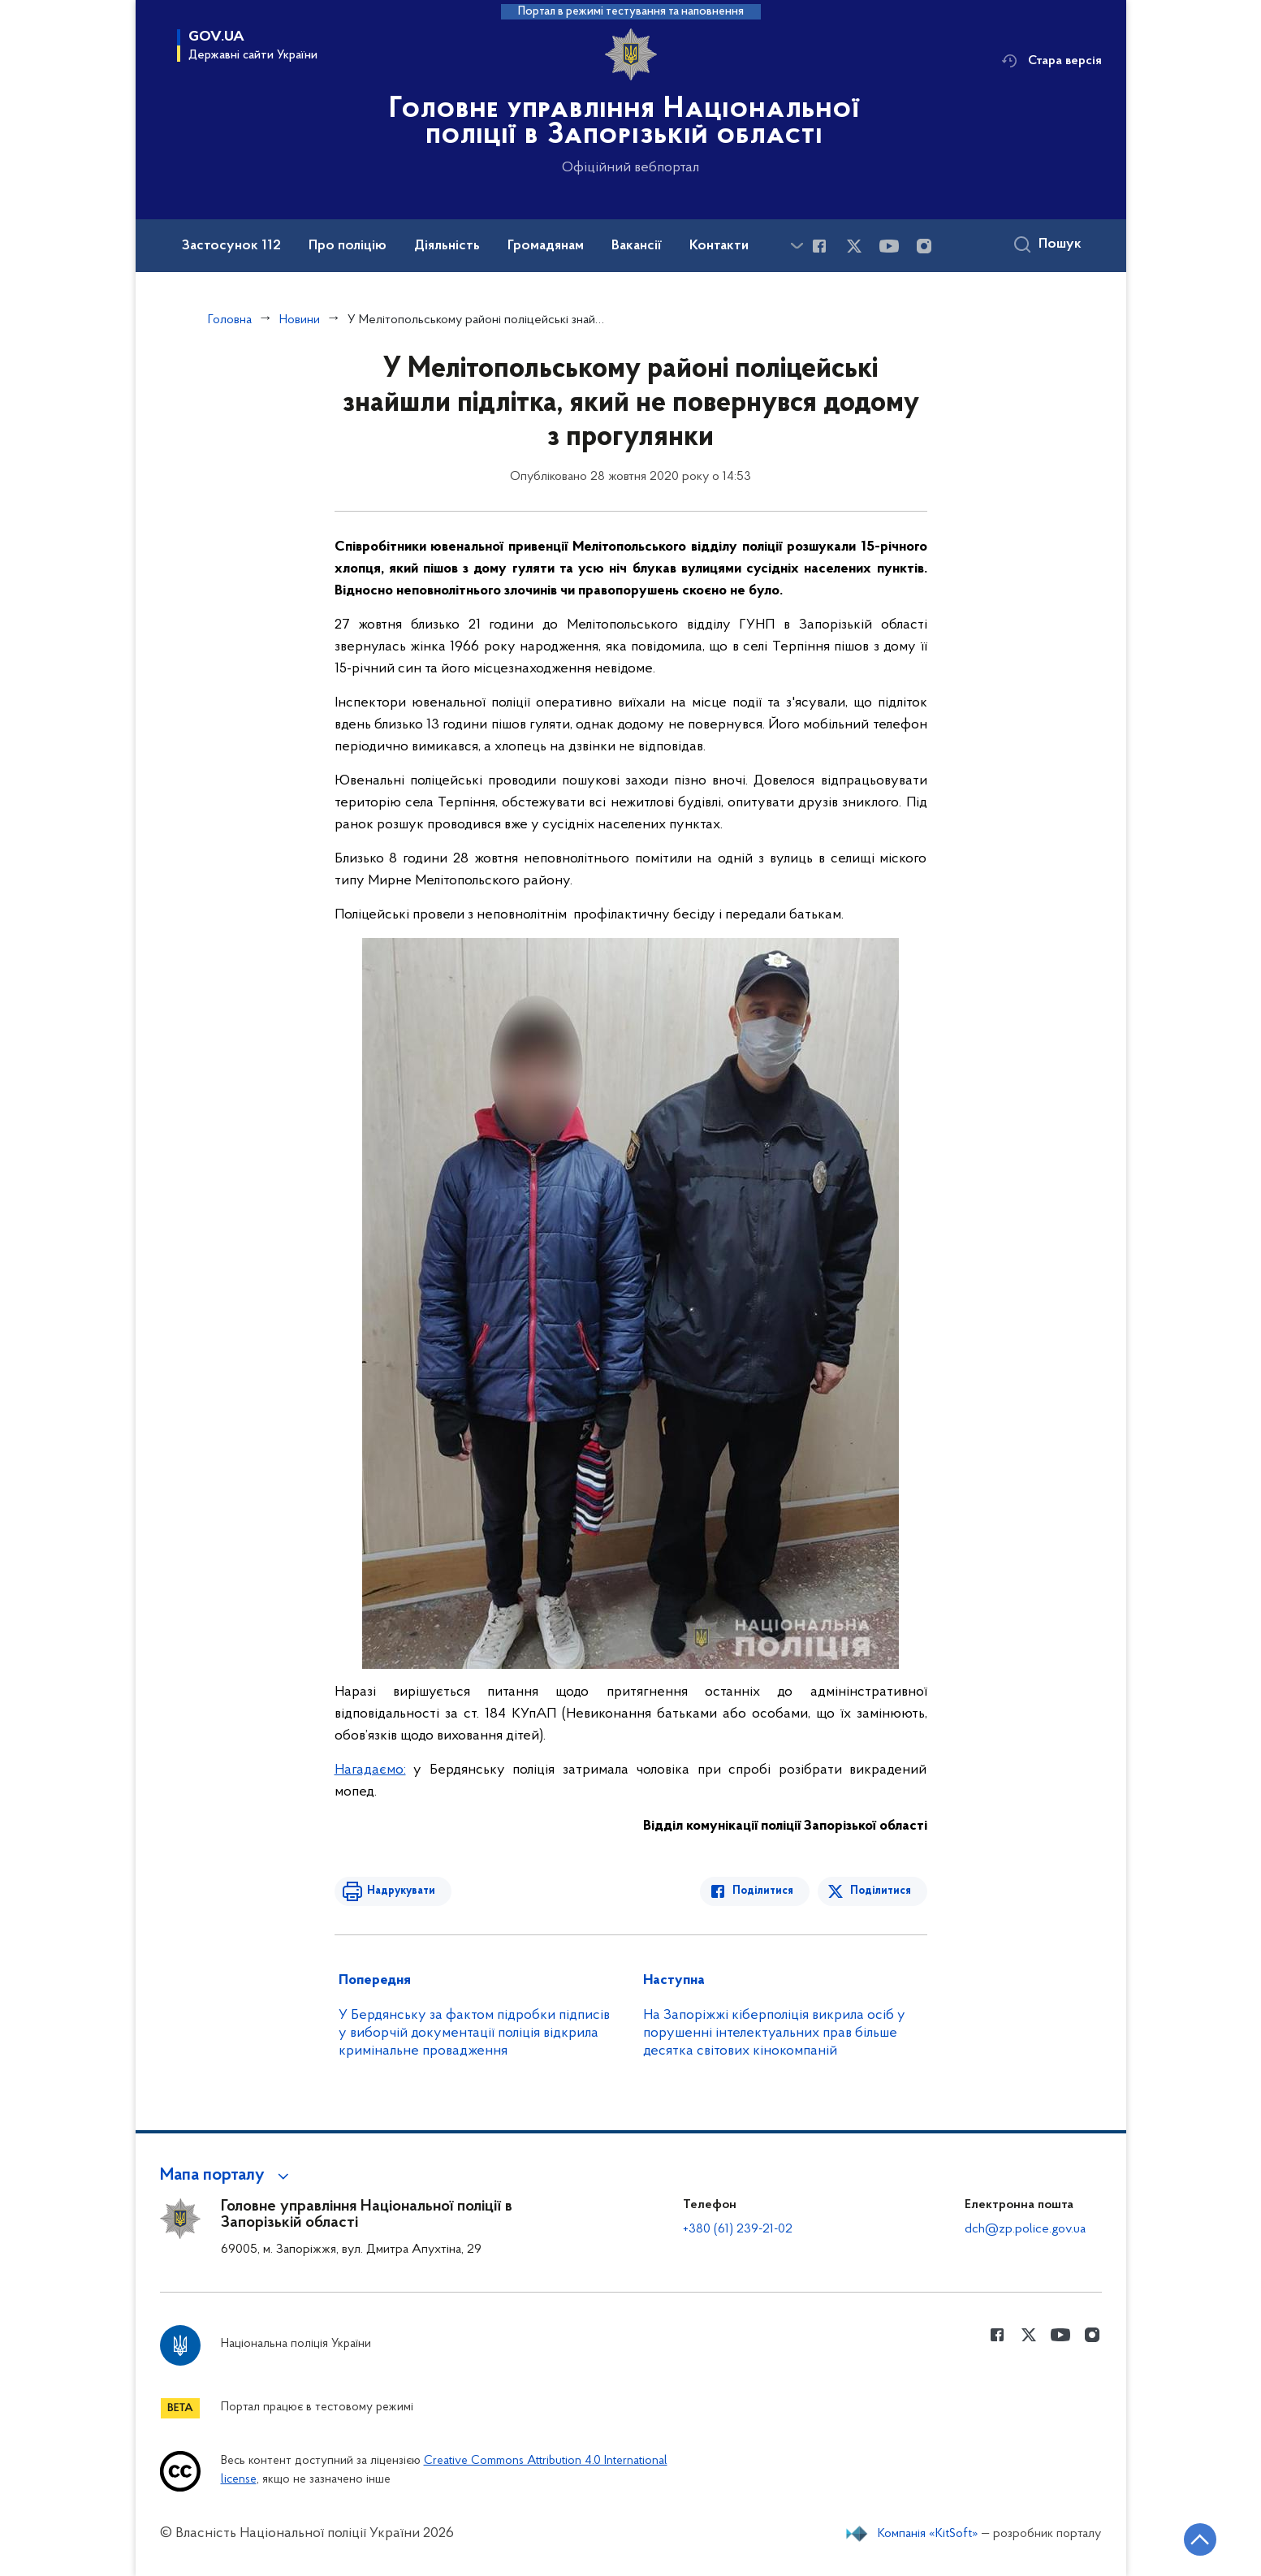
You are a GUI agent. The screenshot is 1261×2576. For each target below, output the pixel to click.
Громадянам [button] (545, 246)
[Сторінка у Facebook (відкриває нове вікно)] (819, 246)
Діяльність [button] (447, 246)
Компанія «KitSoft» (928, 2533)
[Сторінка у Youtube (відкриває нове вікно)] (889, 246)
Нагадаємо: (370, 1770)
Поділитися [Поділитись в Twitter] (880, 1891)
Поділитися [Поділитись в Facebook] (762, 1891)
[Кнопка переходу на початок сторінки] (1200, 2539)
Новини (299, 319)
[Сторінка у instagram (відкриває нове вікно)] (924, 246)
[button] (227, 2175)
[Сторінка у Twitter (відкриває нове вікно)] (854, 246)
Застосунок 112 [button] (231, 246)
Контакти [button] (719, 246)
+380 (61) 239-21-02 (737, 2229)
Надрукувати (401, 1891)
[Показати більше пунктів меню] (797, 245)
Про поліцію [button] (348, 246)
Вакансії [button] (636, 246)
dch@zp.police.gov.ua (1025, 2229)
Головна (230, 319)
